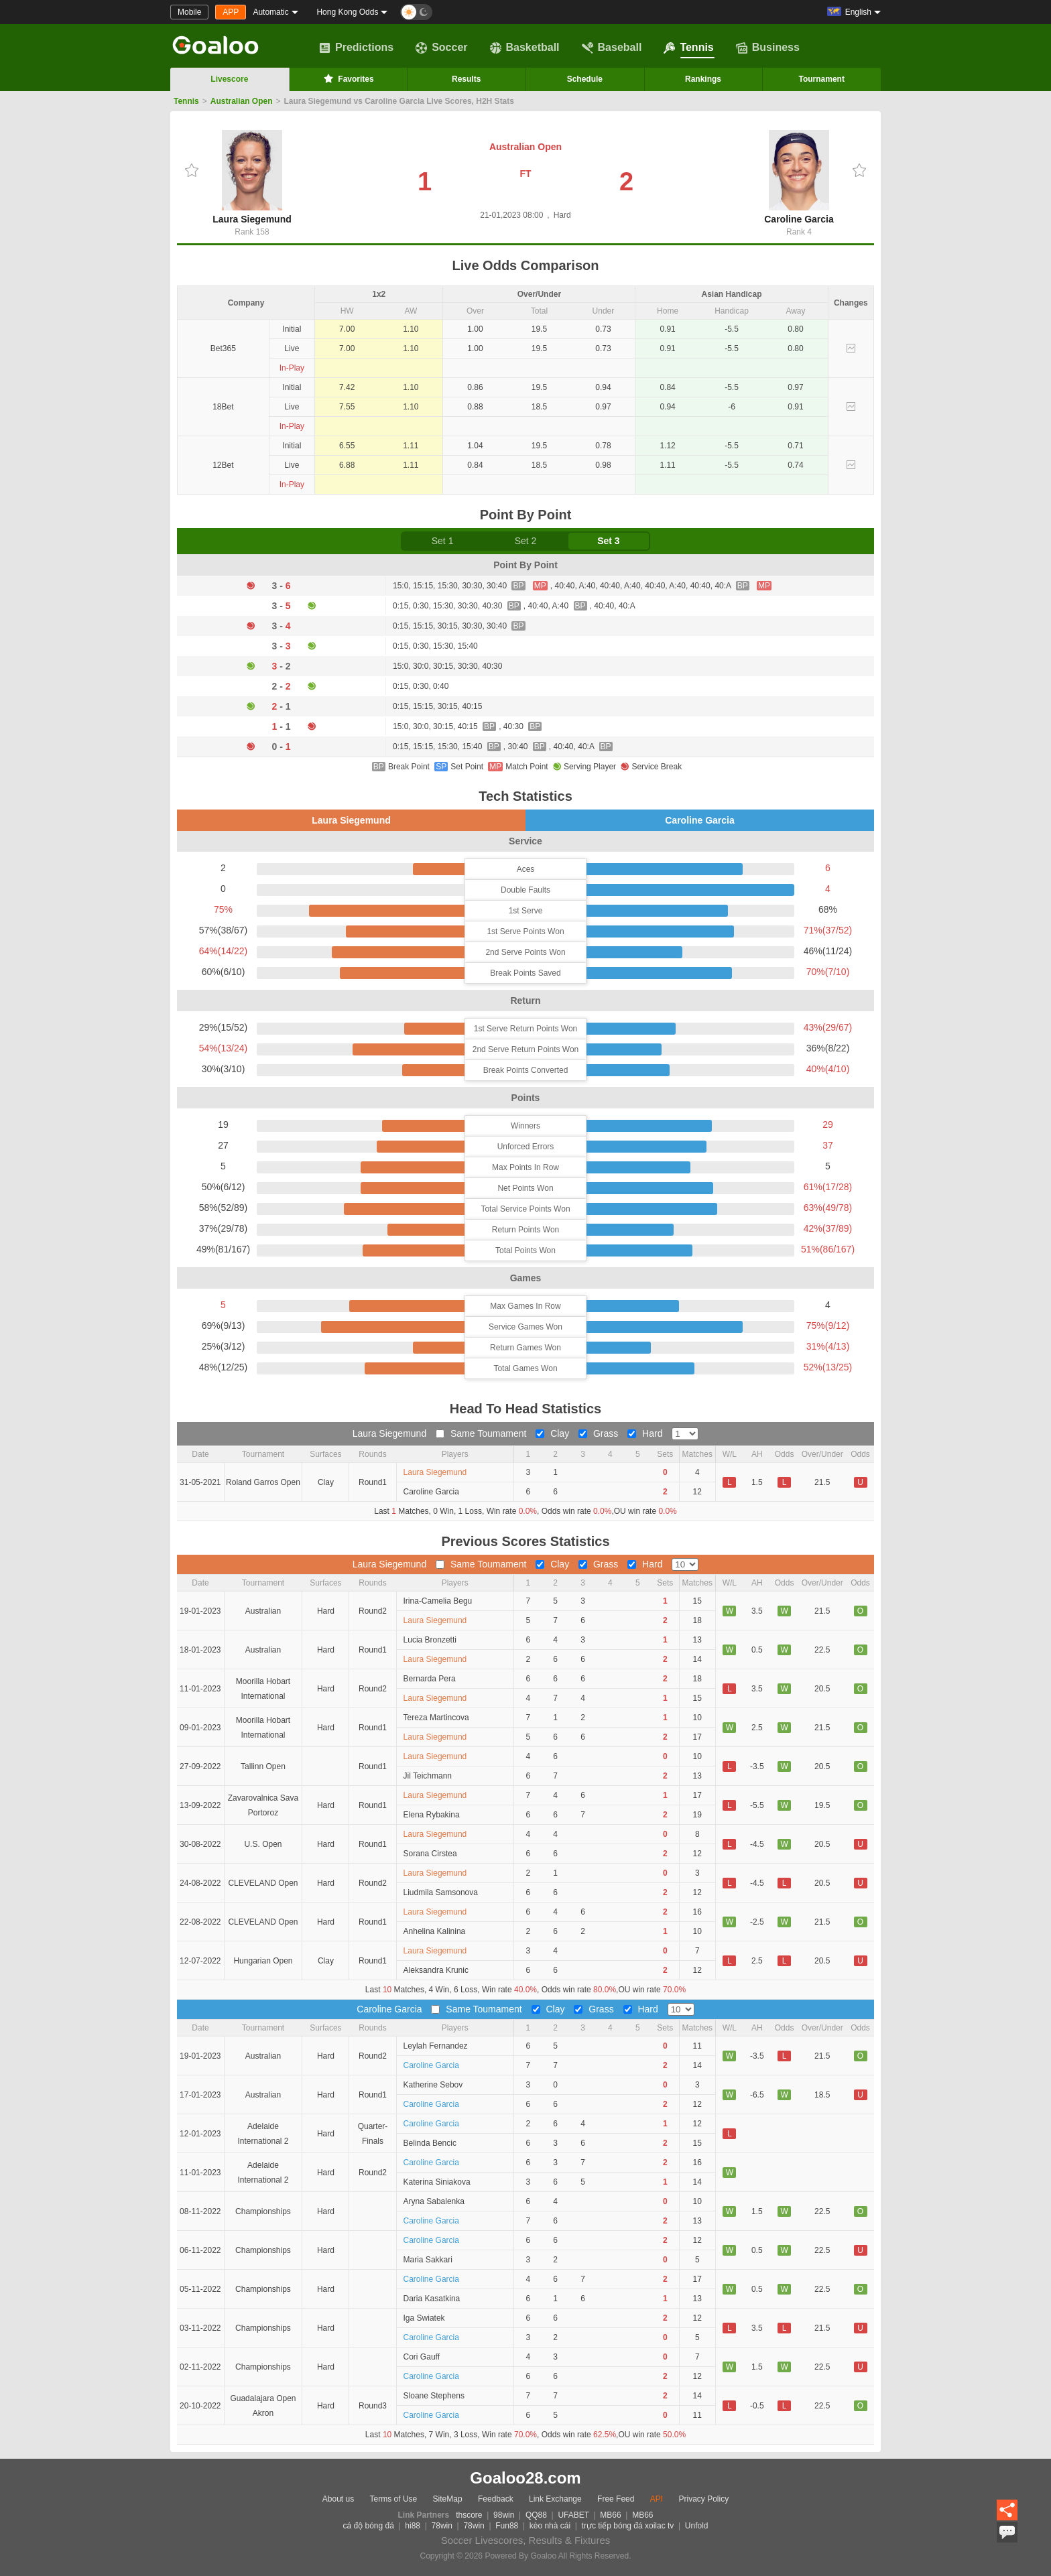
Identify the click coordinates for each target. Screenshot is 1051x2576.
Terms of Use (394, 2499)
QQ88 (536, 2515)
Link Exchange (555, 2499)
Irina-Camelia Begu (438, 1601)
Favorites (347, 78)
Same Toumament (482, 1433)
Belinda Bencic (430, 2143)
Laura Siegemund (251, 177)
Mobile (189, 12)
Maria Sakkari (428, 2259)
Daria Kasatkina (432, 2298)
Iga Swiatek (424, 2318)
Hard (646, 1433)
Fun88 (506, 2525)
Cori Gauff (422, 2357)
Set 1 (443, 540)
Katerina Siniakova (437, 2182)
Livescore (229, 79)
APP (231, 12)
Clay (554, 1433)
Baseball (612, 48)
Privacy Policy (703, 2499)
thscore (469, 2515)
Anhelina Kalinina (435, 1931)
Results (466, 79)
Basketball (525, 48)
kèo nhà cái (550, 2525)
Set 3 (608, 540)
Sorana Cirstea (430, 1853)
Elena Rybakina (432, 1814)
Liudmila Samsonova (441, 1892)
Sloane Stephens (434, 2395)
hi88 (412, 2525)
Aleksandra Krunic (436, 1970)
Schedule (585, 79)
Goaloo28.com (525, 2478)
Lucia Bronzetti (430, 1640)
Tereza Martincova (436, 1717)
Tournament (821, 79)
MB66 (610, 2515)
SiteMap (447, 2499)
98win (503, 2515)
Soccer (441, 48)
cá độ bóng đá (368, 2525)
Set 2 (526, 540)
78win (442, 2525)
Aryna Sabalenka (434, 2201)
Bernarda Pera (430, 1678)
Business (768, 48)
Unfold (696, 2525)
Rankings (703, 79)
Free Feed (615, 2499)
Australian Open (241, 101)
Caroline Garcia (799, 177)
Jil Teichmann (428, 1776)
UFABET (573, 2515)
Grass (599, 1433)
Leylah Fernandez (436, 2046)
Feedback (495, 2499)
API (656, 2499)
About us (338, 2499)
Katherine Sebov (433, 2084)
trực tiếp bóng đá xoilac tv (628, 2525)
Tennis (688, 48)
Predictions (356, 48)
